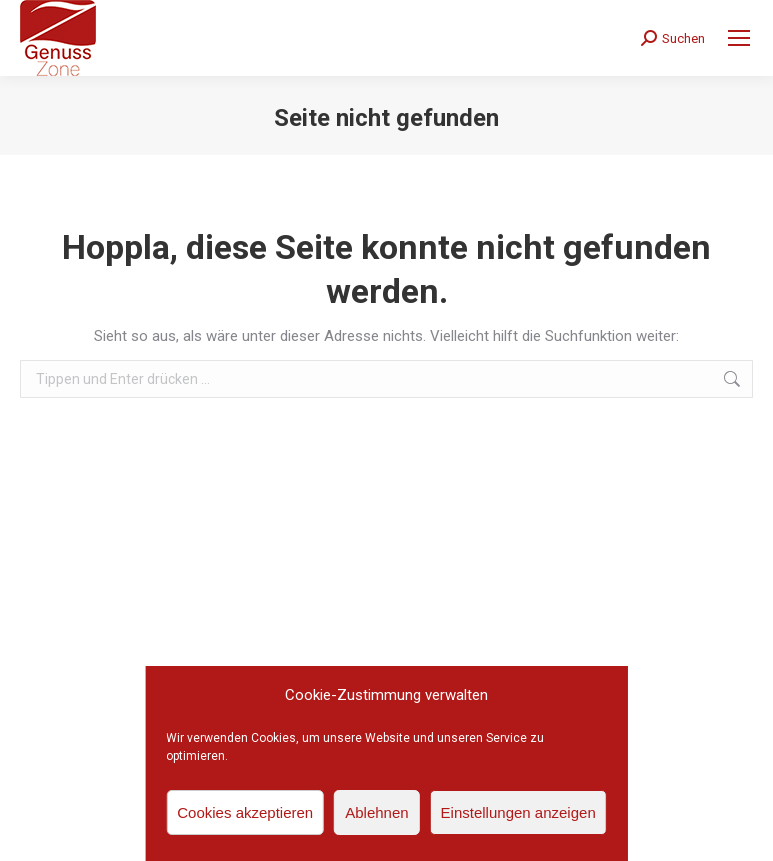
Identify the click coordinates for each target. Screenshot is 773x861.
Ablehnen (376, 812)
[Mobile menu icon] (739, 38)
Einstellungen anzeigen (518, 812)
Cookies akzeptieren (245, 812)
